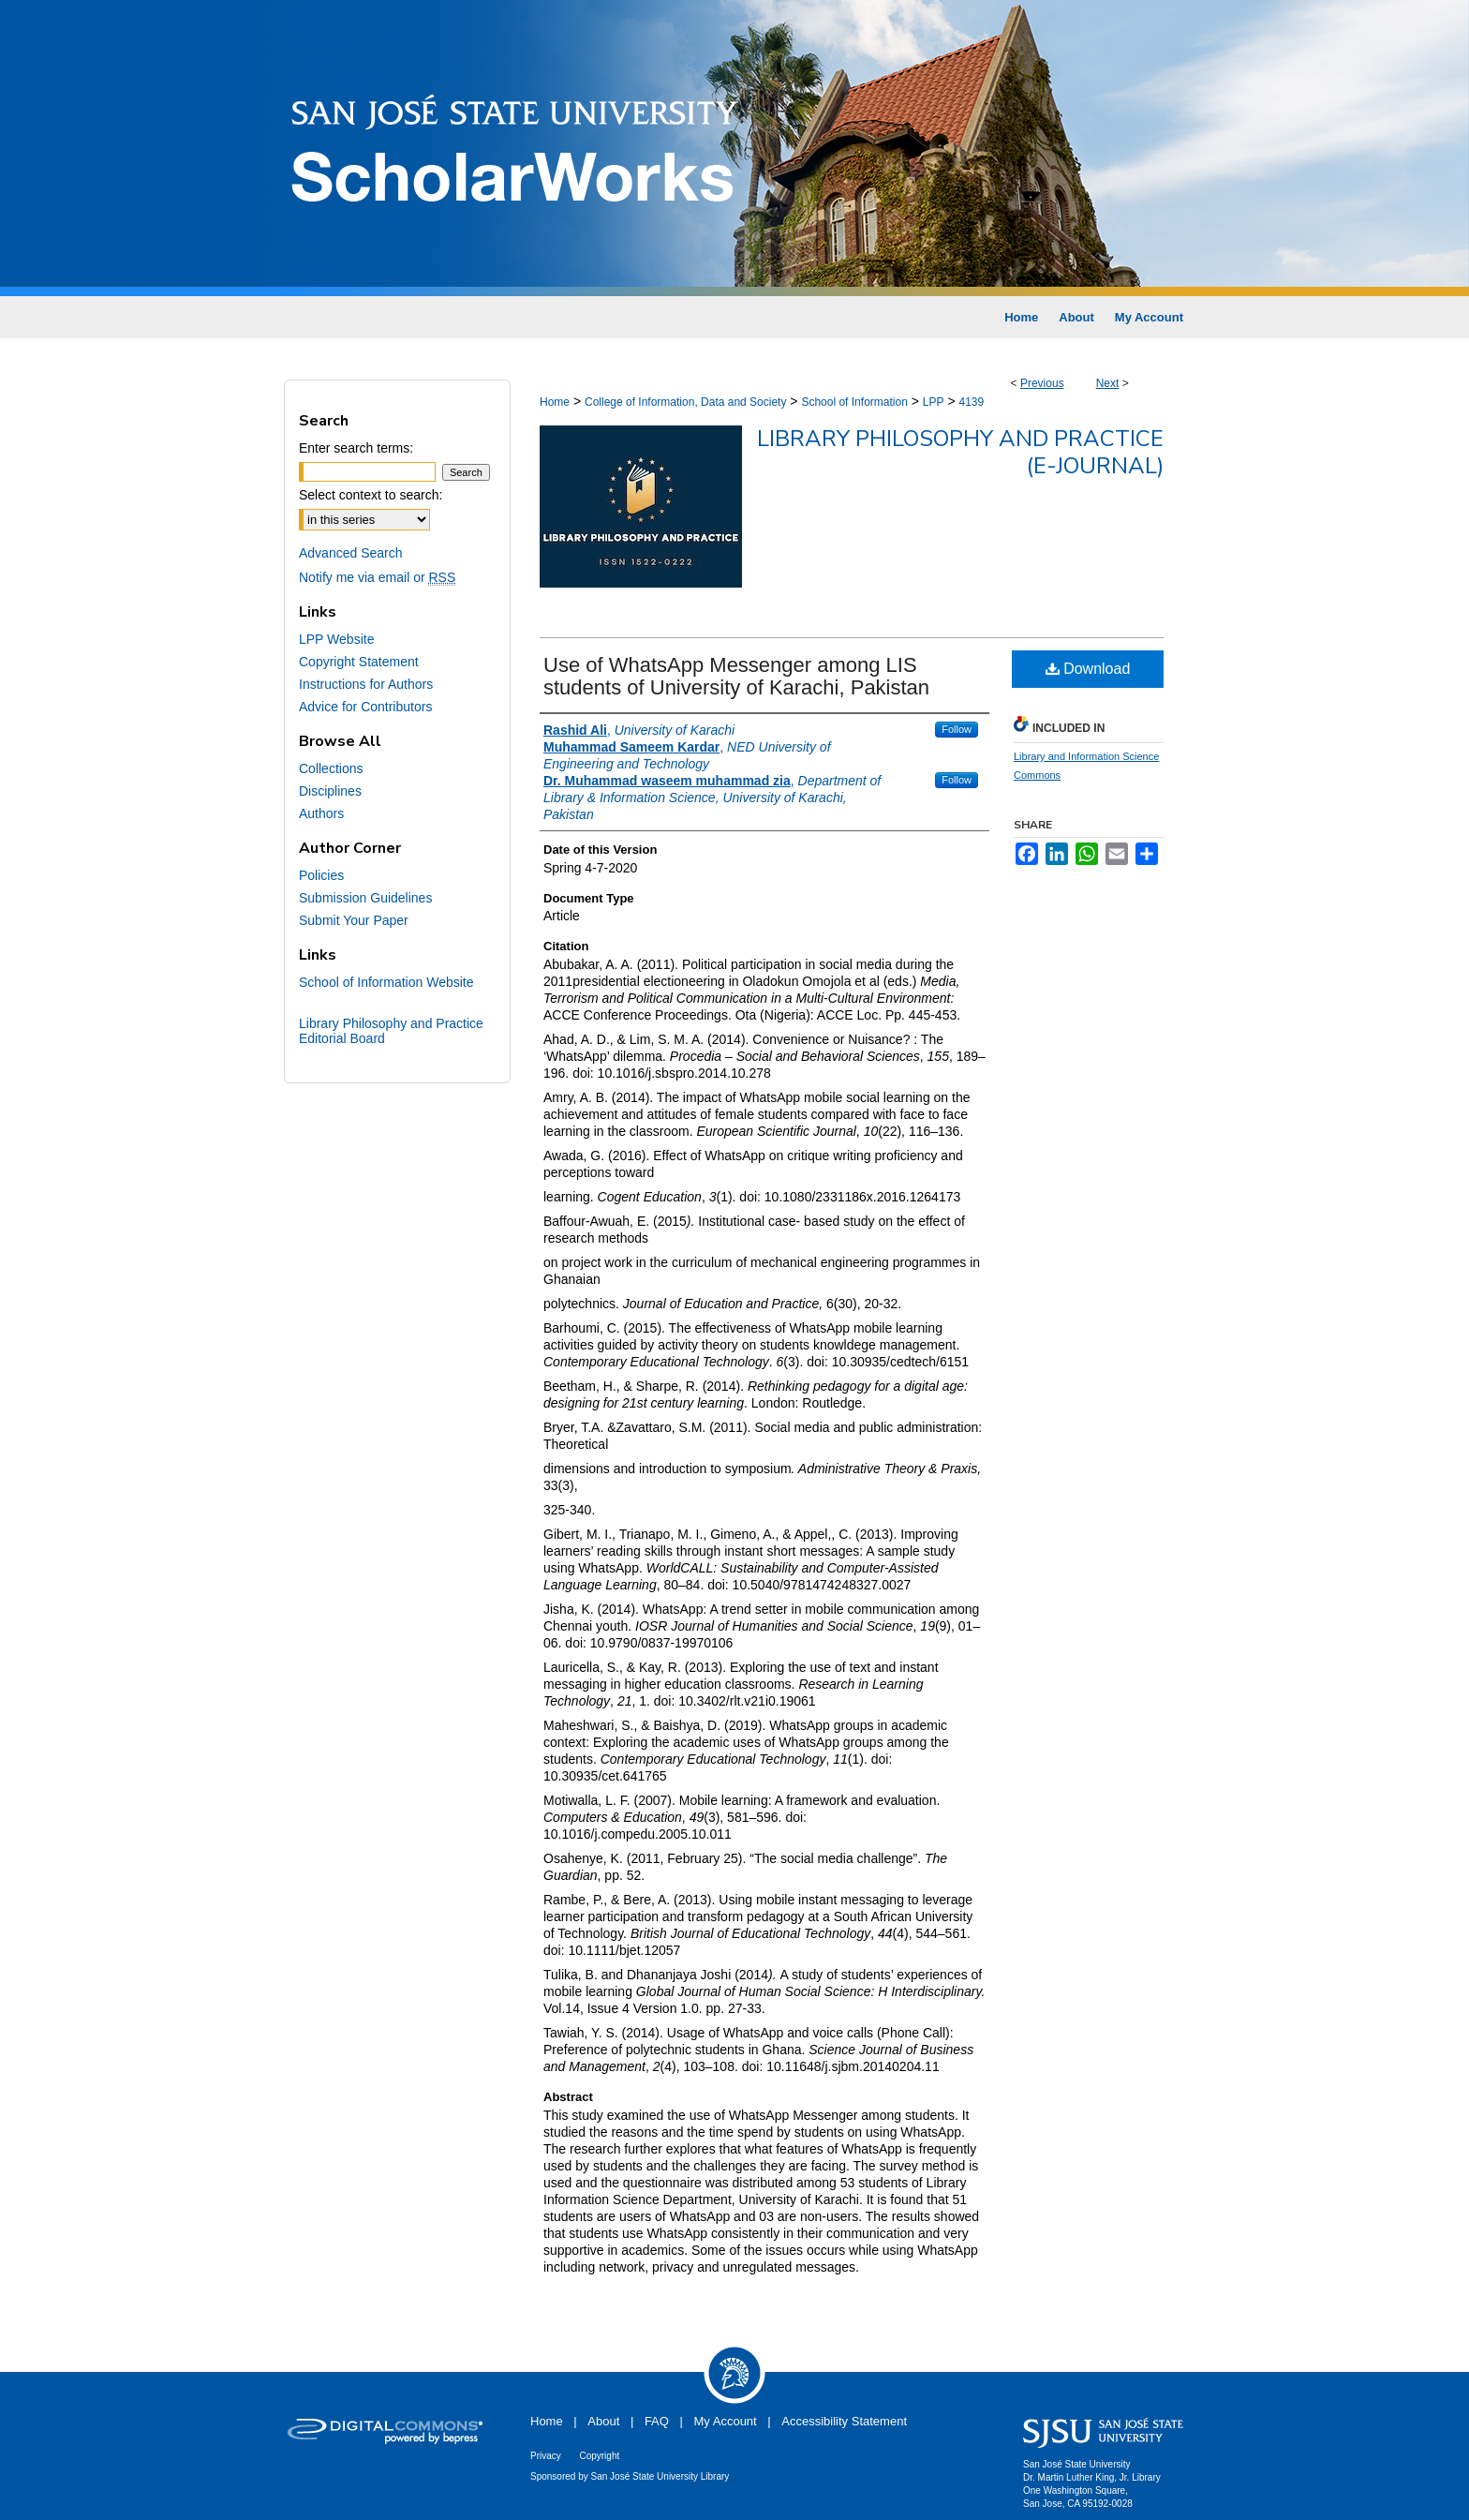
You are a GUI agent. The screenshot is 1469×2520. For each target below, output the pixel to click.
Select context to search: (370, 494)
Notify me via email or (377, 577)
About (603, 2421)
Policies (321, 875)
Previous (1042, 383)
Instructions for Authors (366, 684)
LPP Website (336, 639)
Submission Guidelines (365, 897)
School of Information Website (386, 982)
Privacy (545, 2456)
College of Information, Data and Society (685, 402)
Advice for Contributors (365, 706)
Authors (321, 813)
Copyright (599, 2456)
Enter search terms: (356, 447)
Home (555, 402)
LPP (933, 402)
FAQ (657, 2421)
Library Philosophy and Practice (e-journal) (960, 452)
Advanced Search (351, 552)
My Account (725, 2421)
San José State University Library (660, 2476)
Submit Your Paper (353, 920)
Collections (331, 768)
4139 (971, 402)
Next (1108, 383)
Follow (957, 729)
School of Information (854, 402)
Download (1088, 669)
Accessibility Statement (844, 2421)
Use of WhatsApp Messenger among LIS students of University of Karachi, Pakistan (736, 676)
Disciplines (330, 790)
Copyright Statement (359, 661)
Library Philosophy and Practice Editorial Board (391, 1031)
